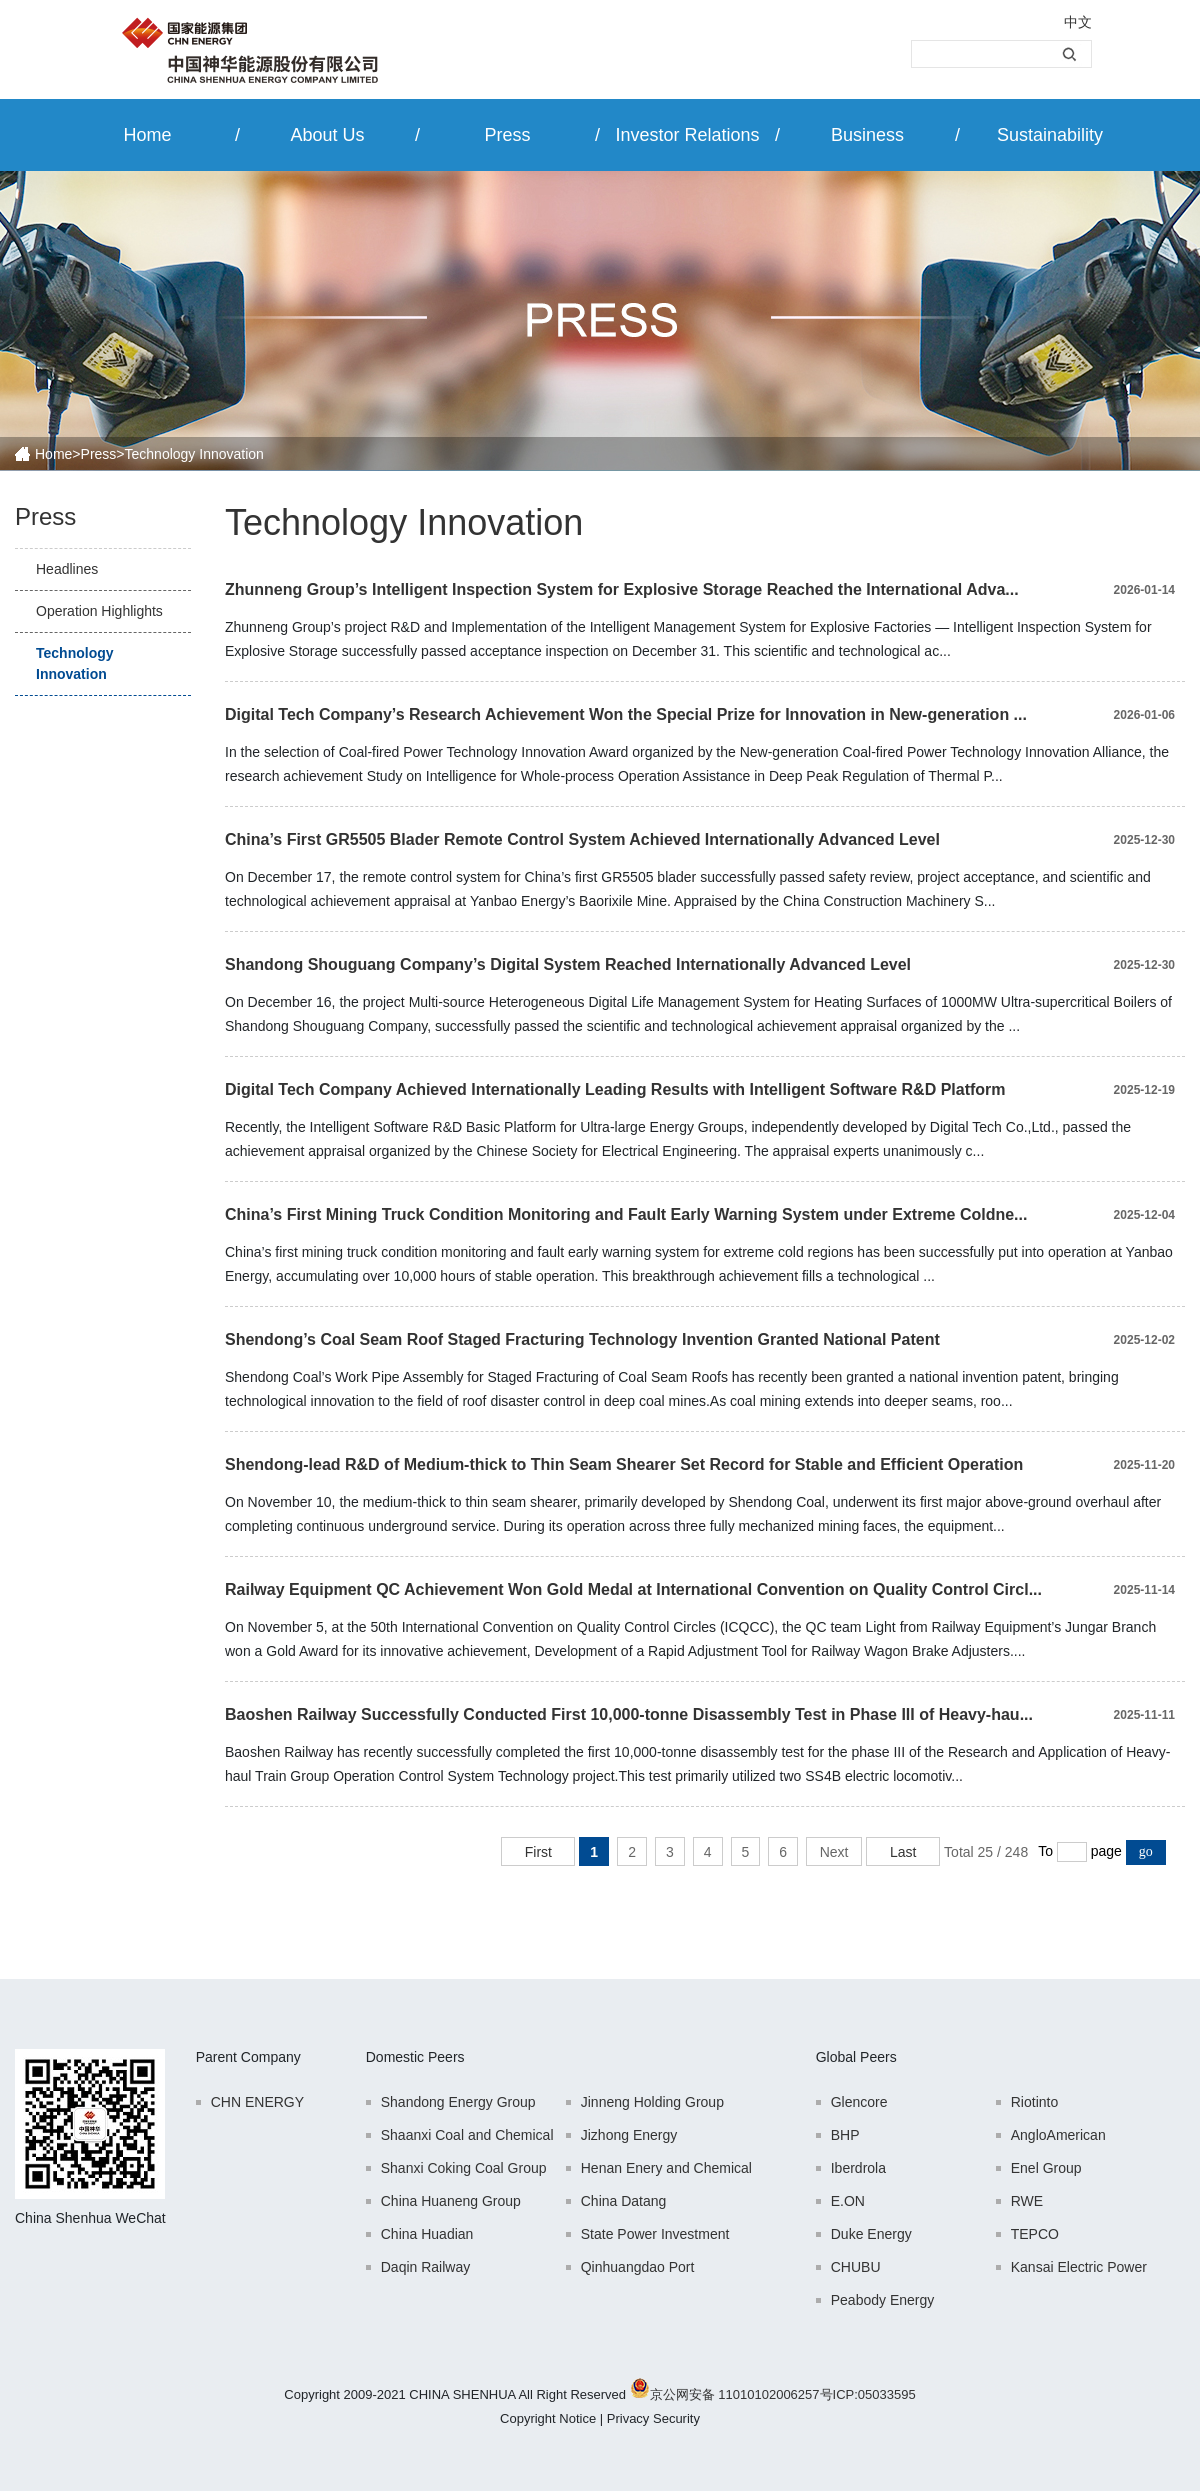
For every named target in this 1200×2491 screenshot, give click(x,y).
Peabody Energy (883, 2300)
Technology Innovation (75, 663)
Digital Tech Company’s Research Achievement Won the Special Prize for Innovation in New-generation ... (626, 714)
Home (147, 135)
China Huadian (427, 2234)
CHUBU (856, 2267)
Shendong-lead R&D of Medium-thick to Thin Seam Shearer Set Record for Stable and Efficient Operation (624, 1464)
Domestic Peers (415, 2057)
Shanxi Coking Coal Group (464, 2168)
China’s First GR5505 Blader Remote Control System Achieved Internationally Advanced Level (582, 839)
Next (834, 1852)
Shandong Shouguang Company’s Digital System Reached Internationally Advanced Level (568, 964)
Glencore (859, 2102)
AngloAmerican (1058, 2135)
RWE (1027, 2201)
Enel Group (1046, 2168)
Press (507, 135)
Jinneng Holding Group (652, 2102)
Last (903, 1852)
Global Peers (856, 2057)
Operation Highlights (99, 611)
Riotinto (1034, 2102)
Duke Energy (871, 2234)
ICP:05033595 (874, 2394)
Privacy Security (653, 2418)
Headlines (67, 569)
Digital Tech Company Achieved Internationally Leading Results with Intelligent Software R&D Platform (615, 1089)
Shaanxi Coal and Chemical (467, 2135)
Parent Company (248, 2057)
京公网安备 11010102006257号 (741, 2394)
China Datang (624, 2201)
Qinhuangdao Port (638, 2267)
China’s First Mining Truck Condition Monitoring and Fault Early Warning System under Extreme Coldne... (626, 1214)
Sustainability (1050, 135)
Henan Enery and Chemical (666, 2168)
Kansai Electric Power (1079, 2267)
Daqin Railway (425, 2267)
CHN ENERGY (257, 2102)
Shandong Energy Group (458, 2102)
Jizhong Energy (629, 2135)
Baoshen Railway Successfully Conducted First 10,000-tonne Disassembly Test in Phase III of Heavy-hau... (629, 1714)
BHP (845, 2135)
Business (867, 135)
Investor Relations (687, 135)
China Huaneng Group (451, 2201)
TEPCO (1035, 2234)
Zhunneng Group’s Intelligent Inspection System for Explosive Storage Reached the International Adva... (622, 589)
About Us (327, 135)
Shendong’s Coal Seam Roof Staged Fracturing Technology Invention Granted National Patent (582, 1339)
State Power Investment (655, 2234)
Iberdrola (858, 2168)
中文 (1078, 22)
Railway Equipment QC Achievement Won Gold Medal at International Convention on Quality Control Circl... (633, 1589)
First (538, 1852)
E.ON (848, 2201)
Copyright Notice (548, 2418)
